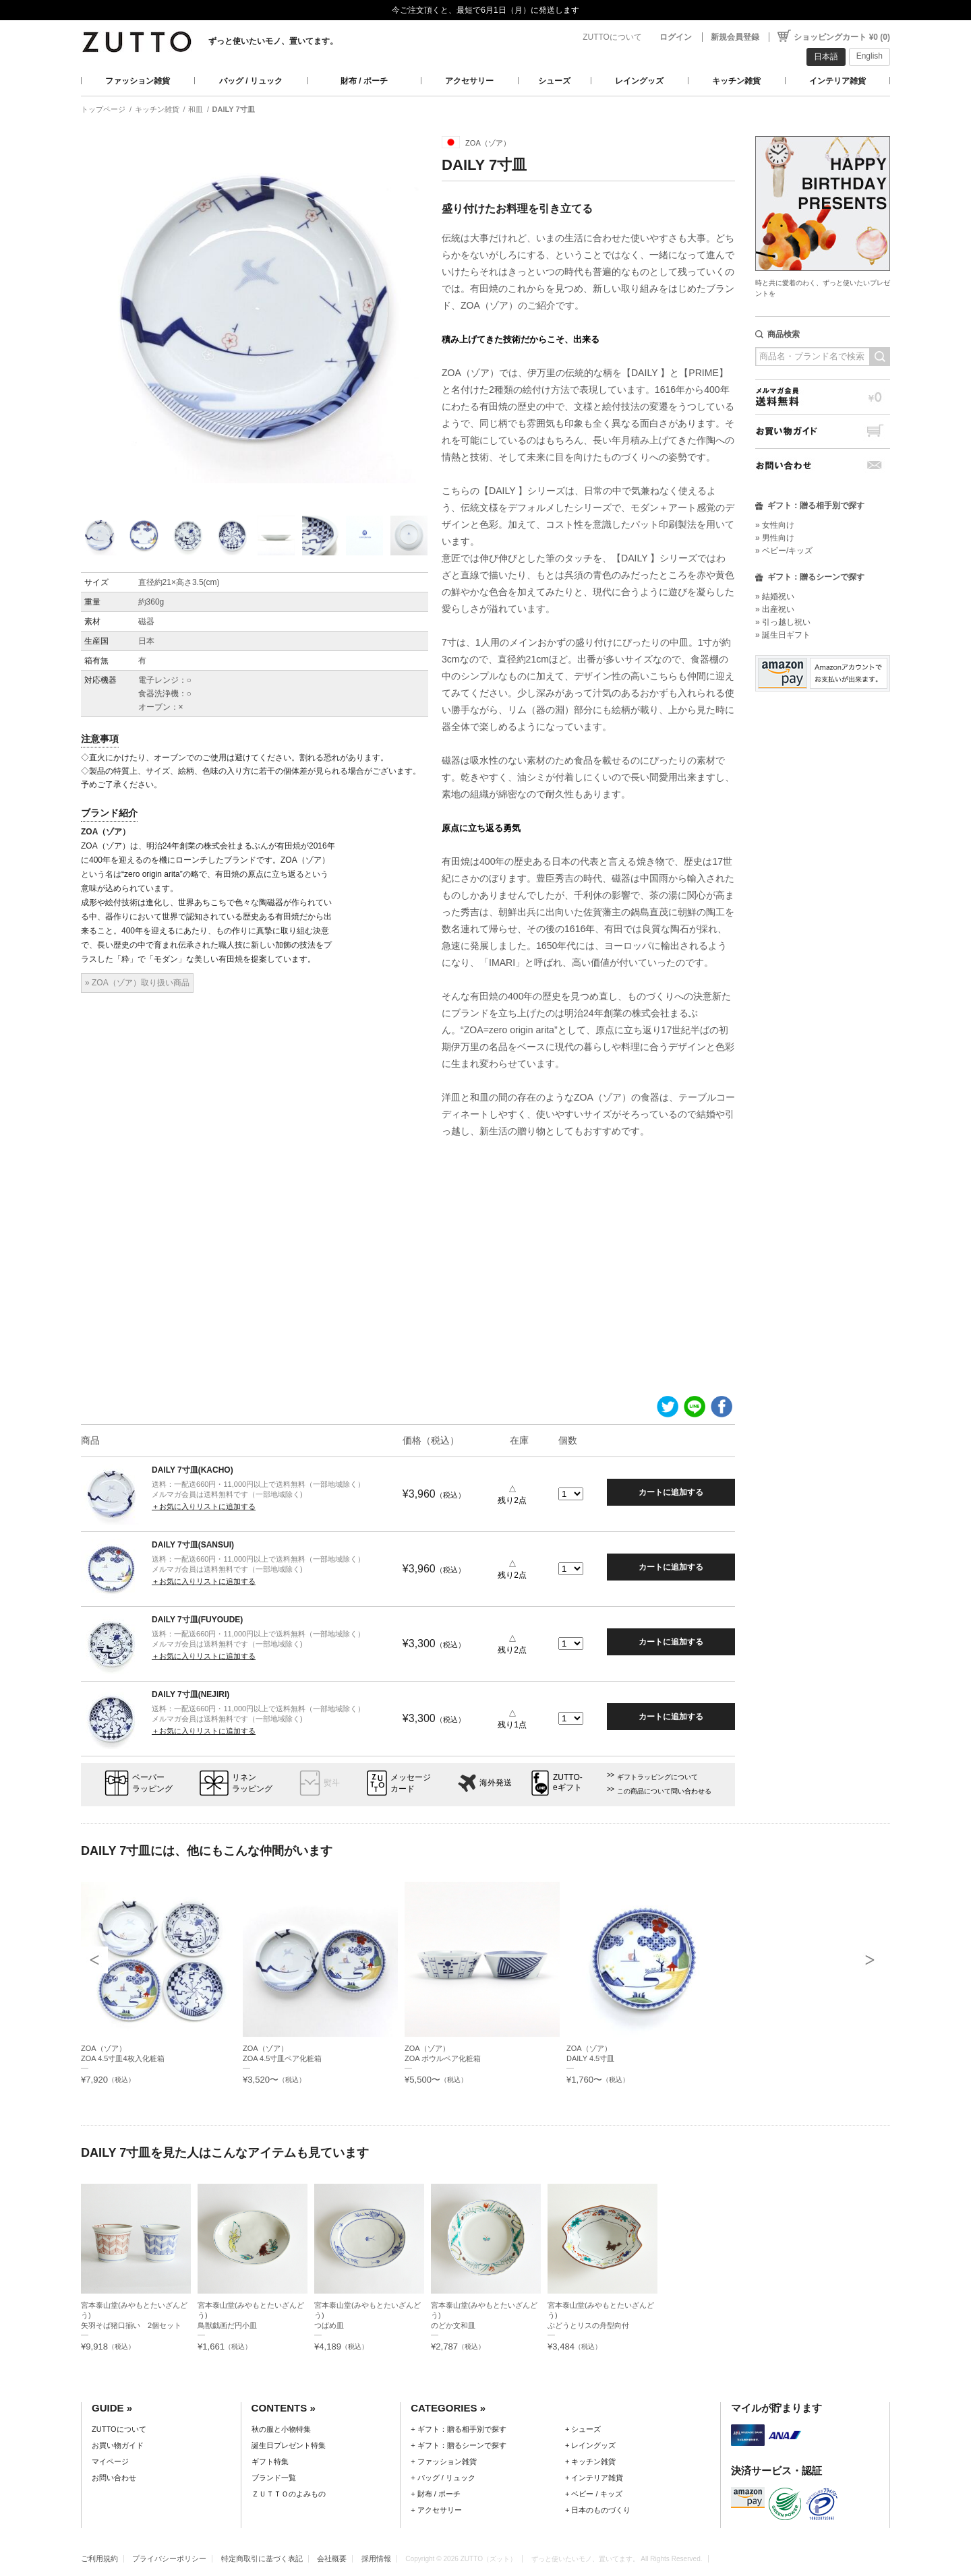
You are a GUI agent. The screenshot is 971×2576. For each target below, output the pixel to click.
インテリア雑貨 (837, 81)
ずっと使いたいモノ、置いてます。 (273, 41)
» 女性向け (774, 525)
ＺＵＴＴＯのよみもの (289, 2494)
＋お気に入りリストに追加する (204, 1506)
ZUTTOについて (612, 37)
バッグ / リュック (251, 81)
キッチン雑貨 (736, 81)
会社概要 (332, 2558)
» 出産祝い (774, 609)
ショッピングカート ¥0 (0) (842, 37)
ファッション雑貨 (137, 81)
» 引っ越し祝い (783, 622)
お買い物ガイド (822, 431)
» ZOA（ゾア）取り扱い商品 (137, 982)
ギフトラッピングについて (657, 1777)
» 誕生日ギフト (783, 635)
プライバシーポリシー (169, 2558)
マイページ (110, 2461)
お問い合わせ (822, 465)
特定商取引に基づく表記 (262, 2558)
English (869, 56)
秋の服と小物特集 (281, 2429)
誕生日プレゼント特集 (289, 2445)
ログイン (675, 37)
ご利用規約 (99, 2558)
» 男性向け (774, 538)
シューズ (554, 81)
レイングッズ (639, 81)
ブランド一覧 (274, 2478)
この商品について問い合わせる (664, 1791)
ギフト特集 (270, 2461)
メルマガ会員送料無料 (822, 396)
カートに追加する (671, 1492)
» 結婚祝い (774, 596)
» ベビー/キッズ (784, 550)
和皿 (195, 109)
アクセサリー (469, 81)
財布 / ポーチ (364, 81)
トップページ (103, 109)
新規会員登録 (735, 37)
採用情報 (376, 2558)
